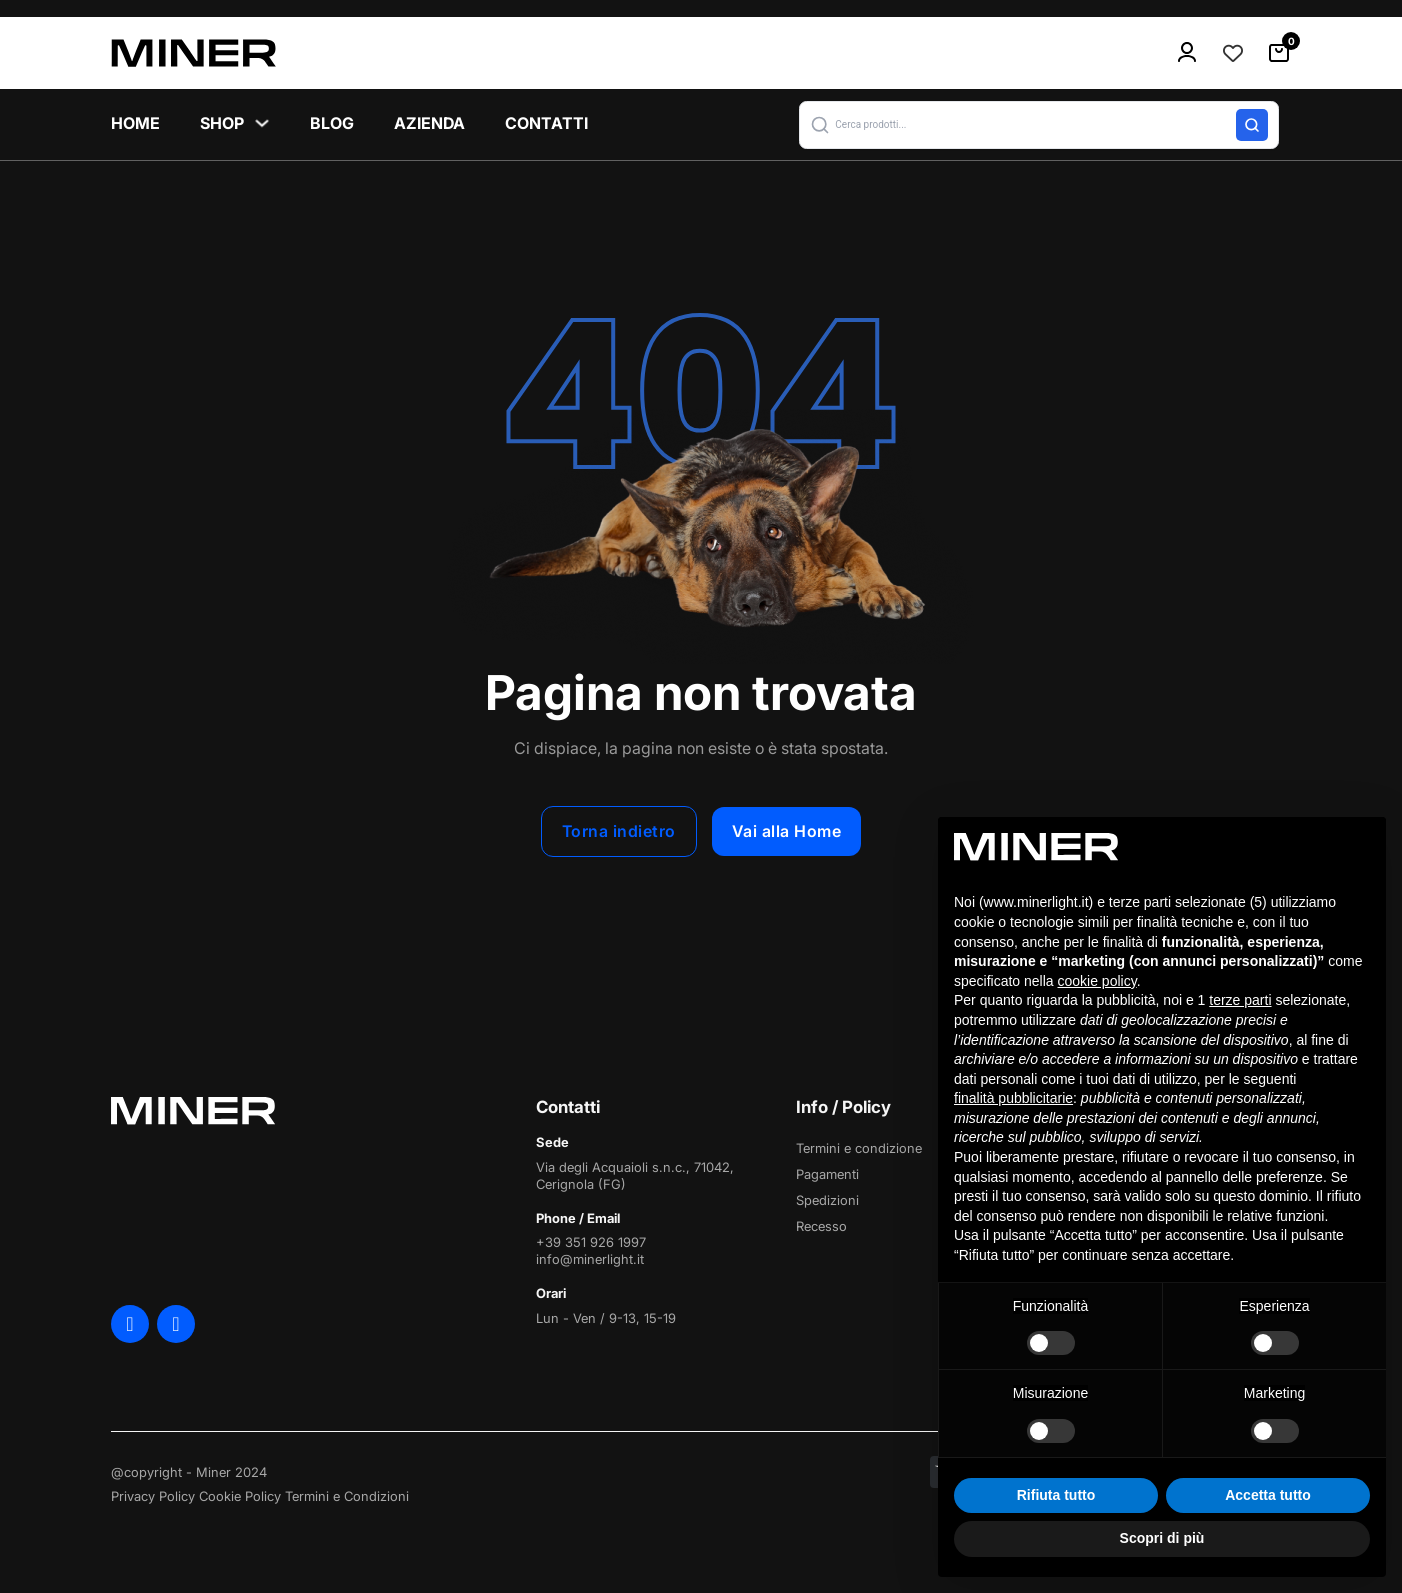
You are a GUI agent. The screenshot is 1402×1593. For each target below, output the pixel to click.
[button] (1039, 125)
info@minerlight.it (590, 1259)
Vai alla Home (787, 831)
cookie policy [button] (1097, 981)
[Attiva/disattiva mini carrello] (1279, 53)
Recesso (821, 1226)
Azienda (429, 123)
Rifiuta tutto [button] (1056, 1495)
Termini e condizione (859, 1148)
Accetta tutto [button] (1268, 1495)
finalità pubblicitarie (1013, 1098)
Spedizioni (827, 1200)
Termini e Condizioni (347, 1496)
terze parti (1240, 1000)
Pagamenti (827, 1174)
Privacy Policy (153, 1496)
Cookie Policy (240, 1496)
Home (135, 123)
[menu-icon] (1187, 53)
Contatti (546, 123)
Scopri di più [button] (1162, 1538)
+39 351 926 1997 (591, 1242)
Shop (222, 123)
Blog (332, 123)
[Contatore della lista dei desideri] (1233, 53)
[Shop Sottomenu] (262, 123)
